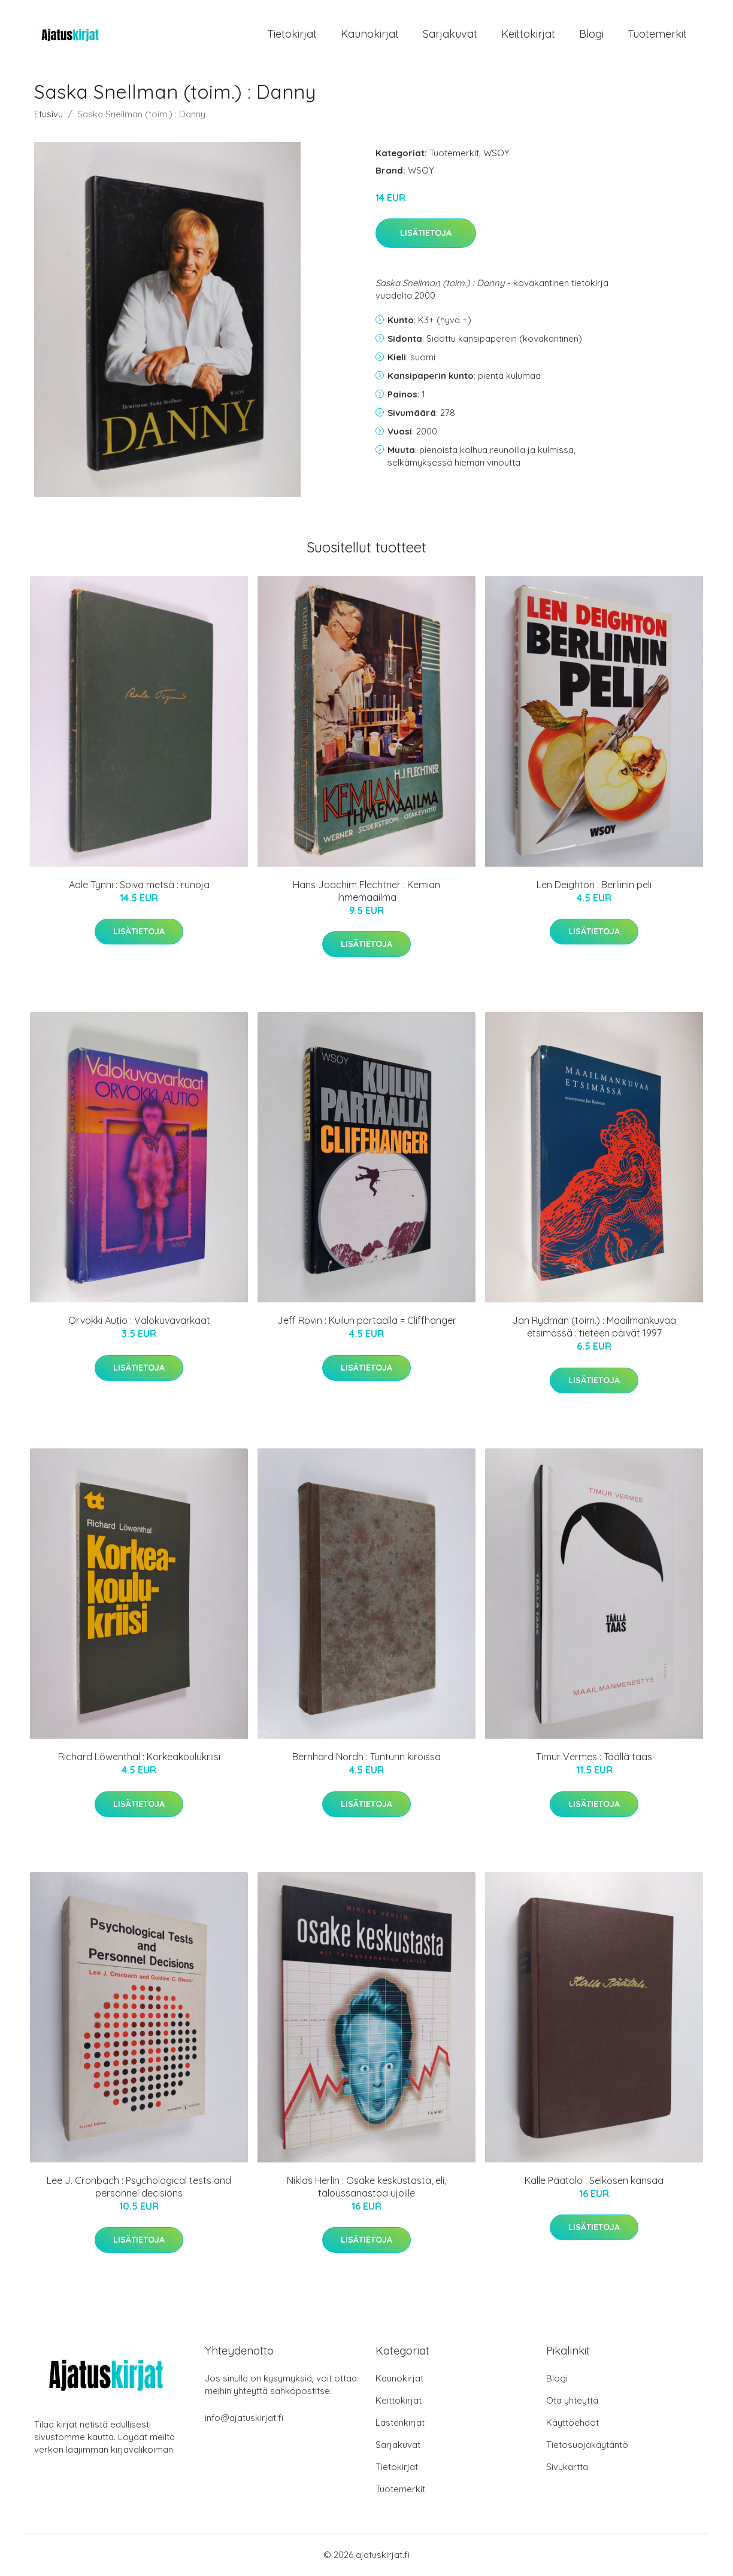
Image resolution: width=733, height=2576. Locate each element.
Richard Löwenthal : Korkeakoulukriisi (139, 1757)
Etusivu (48, 114)
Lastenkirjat (400, 2423)
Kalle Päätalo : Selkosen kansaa (594, 2181)
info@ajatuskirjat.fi (244, 2418)
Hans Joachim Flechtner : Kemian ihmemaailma (366, 891)
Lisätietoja (426, 234)
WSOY (496, 153)
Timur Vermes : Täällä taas (594, 1757)
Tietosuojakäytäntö (587, 2445)
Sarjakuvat (450, 34)
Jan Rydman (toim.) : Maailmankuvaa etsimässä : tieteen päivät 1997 (594, 1328)
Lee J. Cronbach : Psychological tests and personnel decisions (139, 2187)
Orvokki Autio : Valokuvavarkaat (139, 1322)
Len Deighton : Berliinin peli (594, 885)
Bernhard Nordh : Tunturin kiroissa (366, 1757)
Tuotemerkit (657, 34)
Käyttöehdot (572, 2423)
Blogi (591, 34)
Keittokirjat (528, 34)
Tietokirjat (292, 34)
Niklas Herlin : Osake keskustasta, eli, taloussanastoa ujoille (366, 2187)
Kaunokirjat (370, 34)
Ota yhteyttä (572, 2401)
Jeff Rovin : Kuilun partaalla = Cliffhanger (366, 1322)
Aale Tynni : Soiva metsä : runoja (139, 885)
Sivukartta (567, 2467)
